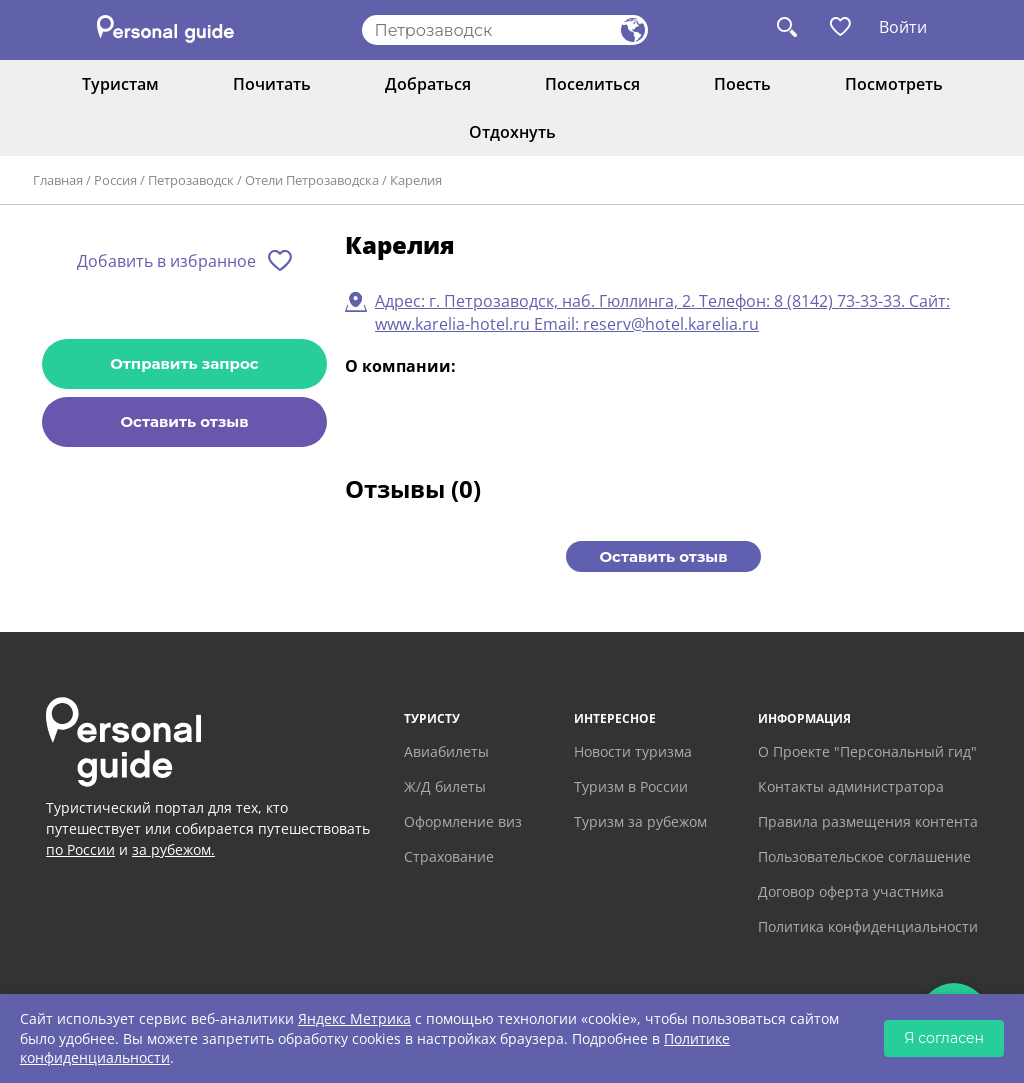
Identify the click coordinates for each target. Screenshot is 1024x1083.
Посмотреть (894, 84)
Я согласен (944, 1038)
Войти (903, 27)
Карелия (416, 180)
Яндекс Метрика (354, 1018)
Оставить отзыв (184, 421)
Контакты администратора (851, 786)
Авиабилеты (446, 751)
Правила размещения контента (868, 821)
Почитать (272, 84)
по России (80, 849)
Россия (115, 180)
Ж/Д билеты (445, 786)
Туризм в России (631, 786)
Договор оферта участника (851, 891)
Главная (58, 180)
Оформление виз (463, 821)
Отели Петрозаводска (312, 180)
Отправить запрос (184, 363)
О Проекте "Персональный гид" (867, 751)
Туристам (120, 84)
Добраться (428, 84)
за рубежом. (173, 849)
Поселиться (592, 84)
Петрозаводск (191, 180)
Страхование (449, 856)
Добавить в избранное (166, 261)
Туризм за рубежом (640, 821)
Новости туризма (633, 751)
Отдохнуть (512, 132)
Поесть (742, 84)
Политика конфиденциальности (868, 926)
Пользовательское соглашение (864, 856)
